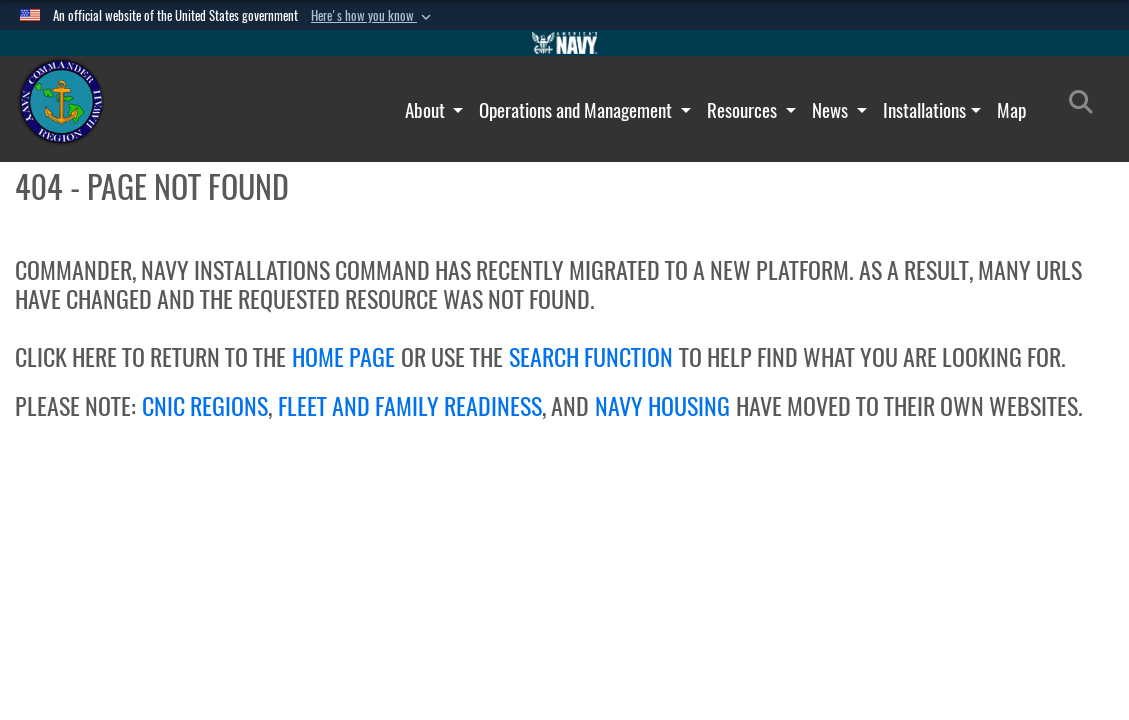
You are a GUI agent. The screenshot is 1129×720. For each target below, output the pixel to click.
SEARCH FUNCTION (591, 357)
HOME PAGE (343, 357)
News (832, 110)
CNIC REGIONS (205, 406)
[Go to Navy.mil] (565, 43)
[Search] (1086, 106)
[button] (373, 16)
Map (1011, 110)
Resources (744, 110)
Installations (924, 110)
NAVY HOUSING (662, 406)
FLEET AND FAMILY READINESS (410, 406)
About (427, 110)
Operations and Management (577, 110)
